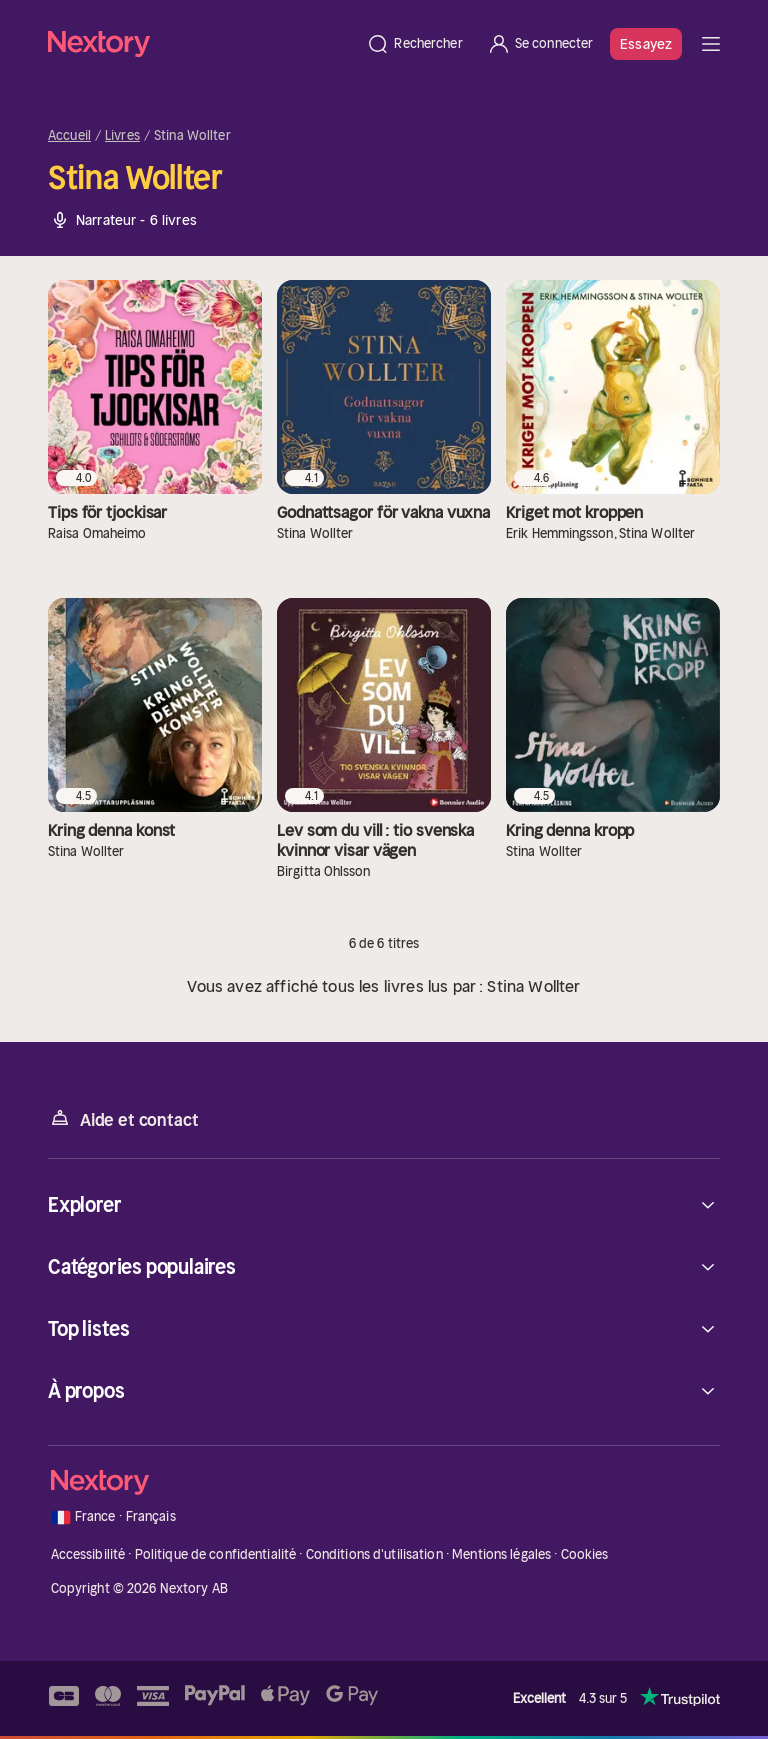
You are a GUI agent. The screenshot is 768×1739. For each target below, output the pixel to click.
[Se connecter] (540, 44)
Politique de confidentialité (216, 1554)
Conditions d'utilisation (374, 1554)
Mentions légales (501, 1554)
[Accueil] (201, 43)
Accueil (69, 136)
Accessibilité (88, 1554)
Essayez (646, 44)
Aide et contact (123, 1118)
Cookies (585, 1554)
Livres (122, 136)
